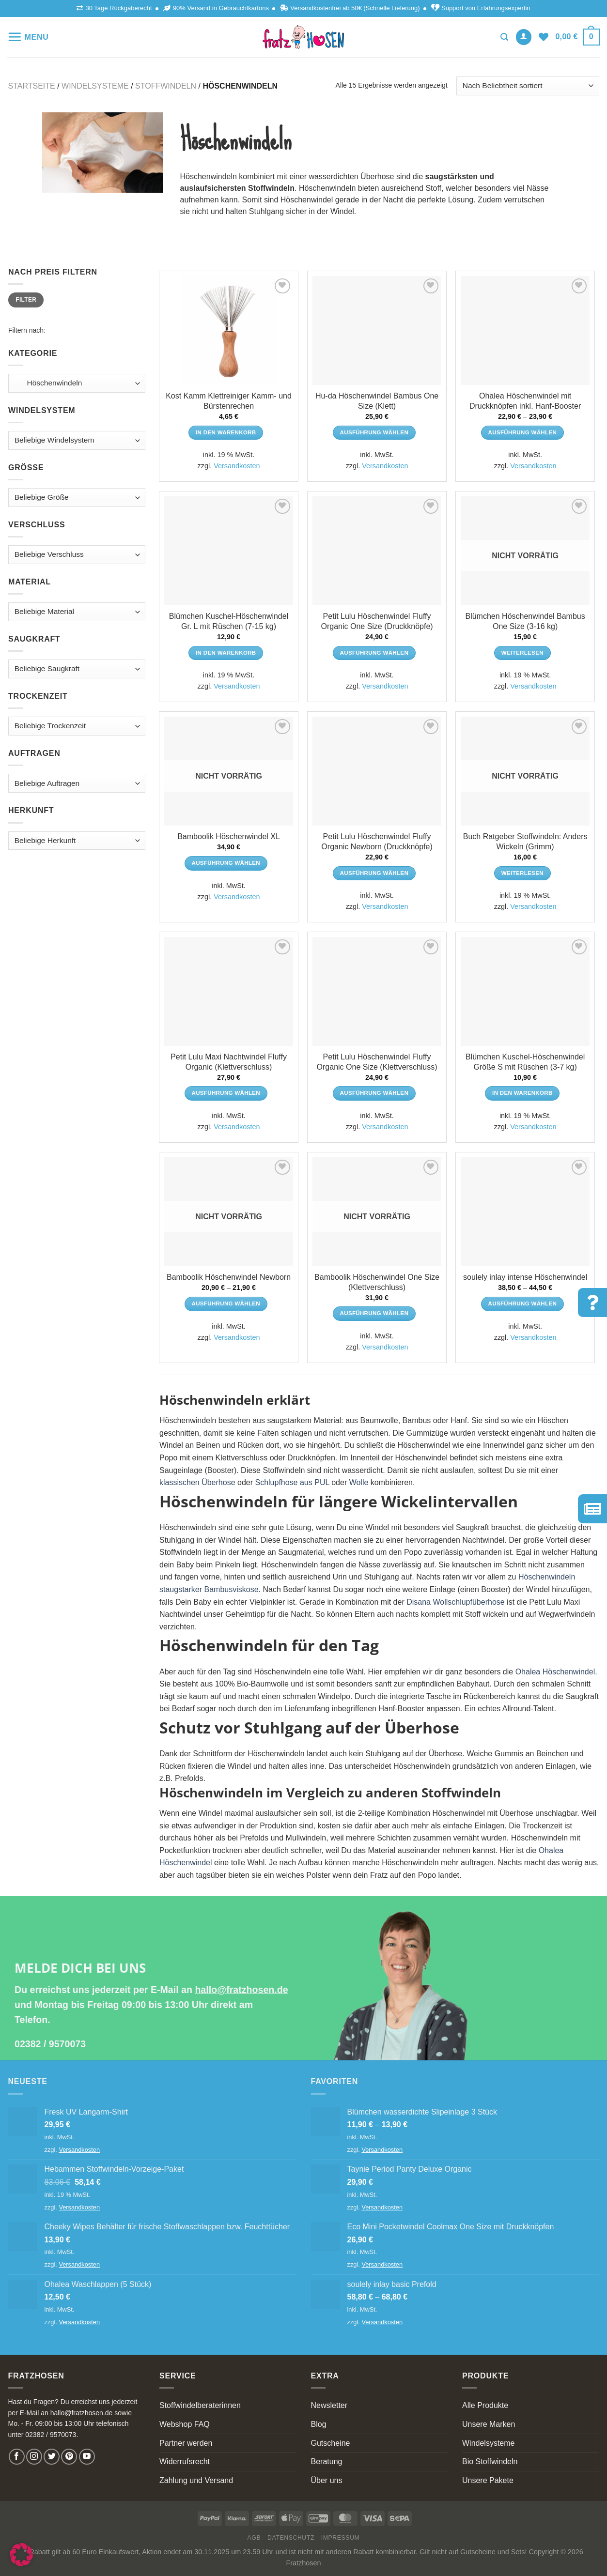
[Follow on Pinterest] (69, 2457)
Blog (319, 2424)
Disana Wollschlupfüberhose (455, 1602)
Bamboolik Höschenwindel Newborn (229, 1277)
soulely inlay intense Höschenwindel (525, 1277)
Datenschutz (290, 2537)
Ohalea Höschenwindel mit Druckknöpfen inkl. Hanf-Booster (525, 401)
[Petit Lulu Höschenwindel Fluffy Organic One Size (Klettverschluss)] (376, 991)
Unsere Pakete (488, 2480)
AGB (254, 2537)
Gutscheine (330, 2443)
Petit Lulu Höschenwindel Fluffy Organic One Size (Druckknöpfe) (377, 621)
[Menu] (28, 36)
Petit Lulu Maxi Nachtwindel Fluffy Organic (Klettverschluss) (229, 1062)
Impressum (340, 2537)
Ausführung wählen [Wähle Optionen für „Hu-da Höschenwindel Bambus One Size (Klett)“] (374, 432)
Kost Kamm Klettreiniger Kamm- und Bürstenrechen (229, 401)
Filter (26, 299)
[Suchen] (504, 37)
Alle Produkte (485, 2405)
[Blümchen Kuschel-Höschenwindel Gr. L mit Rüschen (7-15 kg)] (228, 550)
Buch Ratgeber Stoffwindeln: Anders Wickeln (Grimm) (525, 841)
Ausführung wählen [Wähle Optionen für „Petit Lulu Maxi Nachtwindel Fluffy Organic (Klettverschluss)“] (226, 1093)
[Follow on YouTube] (87, 2457)
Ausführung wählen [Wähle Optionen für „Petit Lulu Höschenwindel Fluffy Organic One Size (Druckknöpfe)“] (374, 653)
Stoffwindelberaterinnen (200, 2405)
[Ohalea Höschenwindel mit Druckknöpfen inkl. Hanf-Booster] (525, 330)
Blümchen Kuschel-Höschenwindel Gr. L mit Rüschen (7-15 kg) (228, 621)
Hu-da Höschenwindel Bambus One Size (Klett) (376, 401)
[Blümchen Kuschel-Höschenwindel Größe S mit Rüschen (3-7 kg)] (525, 991)
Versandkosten (237, 466)
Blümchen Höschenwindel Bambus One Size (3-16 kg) (525, 621)
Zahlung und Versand (196, 2480)
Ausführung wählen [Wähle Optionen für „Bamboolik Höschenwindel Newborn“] (226, 1303)
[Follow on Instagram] (34, 2457)
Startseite (31, 86)
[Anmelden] (523, 37)
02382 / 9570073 (50, 2044)
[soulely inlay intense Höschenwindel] (525, 1211)
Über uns (326, 2480)
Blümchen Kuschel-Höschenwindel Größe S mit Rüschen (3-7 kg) (525, 1062)
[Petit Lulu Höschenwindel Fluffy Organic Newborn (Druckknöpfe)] (376, 771)
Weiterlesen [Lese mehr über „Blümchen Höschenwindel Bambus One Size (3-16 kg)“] (522, 653)
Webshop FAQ (184, 2424)
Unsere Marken (488, 2424)
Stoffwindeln (165, 86)
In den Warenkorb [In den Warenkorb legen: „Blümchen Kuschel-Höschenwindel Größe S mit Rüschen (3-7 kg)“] (522, 1093)
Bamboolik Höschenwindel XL (228, 836)
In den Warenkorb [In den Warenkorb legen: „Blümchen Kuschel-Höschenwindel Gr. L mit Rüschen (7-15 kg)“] (226, 653)
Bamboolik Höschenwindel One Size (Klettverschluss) (376, 1282)
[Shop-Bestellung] (527, 86)
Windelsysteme (95, 86)
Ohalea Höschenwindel (555, 1672)
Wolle (359, 1482)
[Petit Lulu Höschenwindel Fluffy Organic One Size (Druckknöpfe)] (376, 550)
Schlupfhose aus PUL (292, 1482)
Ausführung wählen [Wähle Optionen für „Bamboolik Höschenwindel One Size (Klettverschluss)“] (374, 1313)
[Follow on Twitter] (52, 2457)
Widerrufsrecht (184, 2461)
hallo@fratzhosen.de (241, 1989)
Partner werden (185, 2443)
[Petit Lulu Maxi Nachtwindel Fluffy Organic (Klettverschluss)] (228, 991)
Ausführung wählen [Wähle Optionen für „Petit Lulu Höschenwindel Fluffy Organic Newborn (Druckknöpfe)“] (374, 873)
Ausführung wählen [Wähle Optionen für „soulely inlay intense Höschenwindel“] (522, 1303)
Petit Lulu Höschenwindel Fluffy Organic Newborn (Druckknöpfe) (376, 841)
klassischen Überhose (197, 1482)
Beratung (326, 2461)
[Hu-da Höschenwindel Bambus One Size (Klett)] (376, 330)
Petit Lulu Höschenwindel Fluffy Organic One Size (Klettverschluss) (377, 1062)
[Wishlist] (543, 36)
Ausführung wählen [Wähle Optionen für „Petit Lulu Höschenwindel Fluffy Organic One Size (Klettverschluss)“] (374, 1093)
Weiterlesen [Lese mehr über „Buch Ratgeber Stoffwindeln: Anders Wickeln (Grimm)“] (522, 873)
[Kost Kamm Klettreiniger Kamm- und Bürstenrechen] (228, 330)
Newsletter (329, 2405)
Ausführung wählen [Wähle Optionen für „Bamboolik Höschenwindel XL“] (226, 863)
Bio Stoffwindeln (489, 2461)
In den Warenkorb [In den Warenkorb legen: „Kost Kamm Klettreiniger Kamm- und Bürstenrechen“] (226, 432)
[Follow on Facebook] (17, 2457)
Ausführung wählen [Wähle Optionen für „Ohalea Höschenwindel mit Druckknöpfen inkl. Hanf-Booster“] (522, 432)
